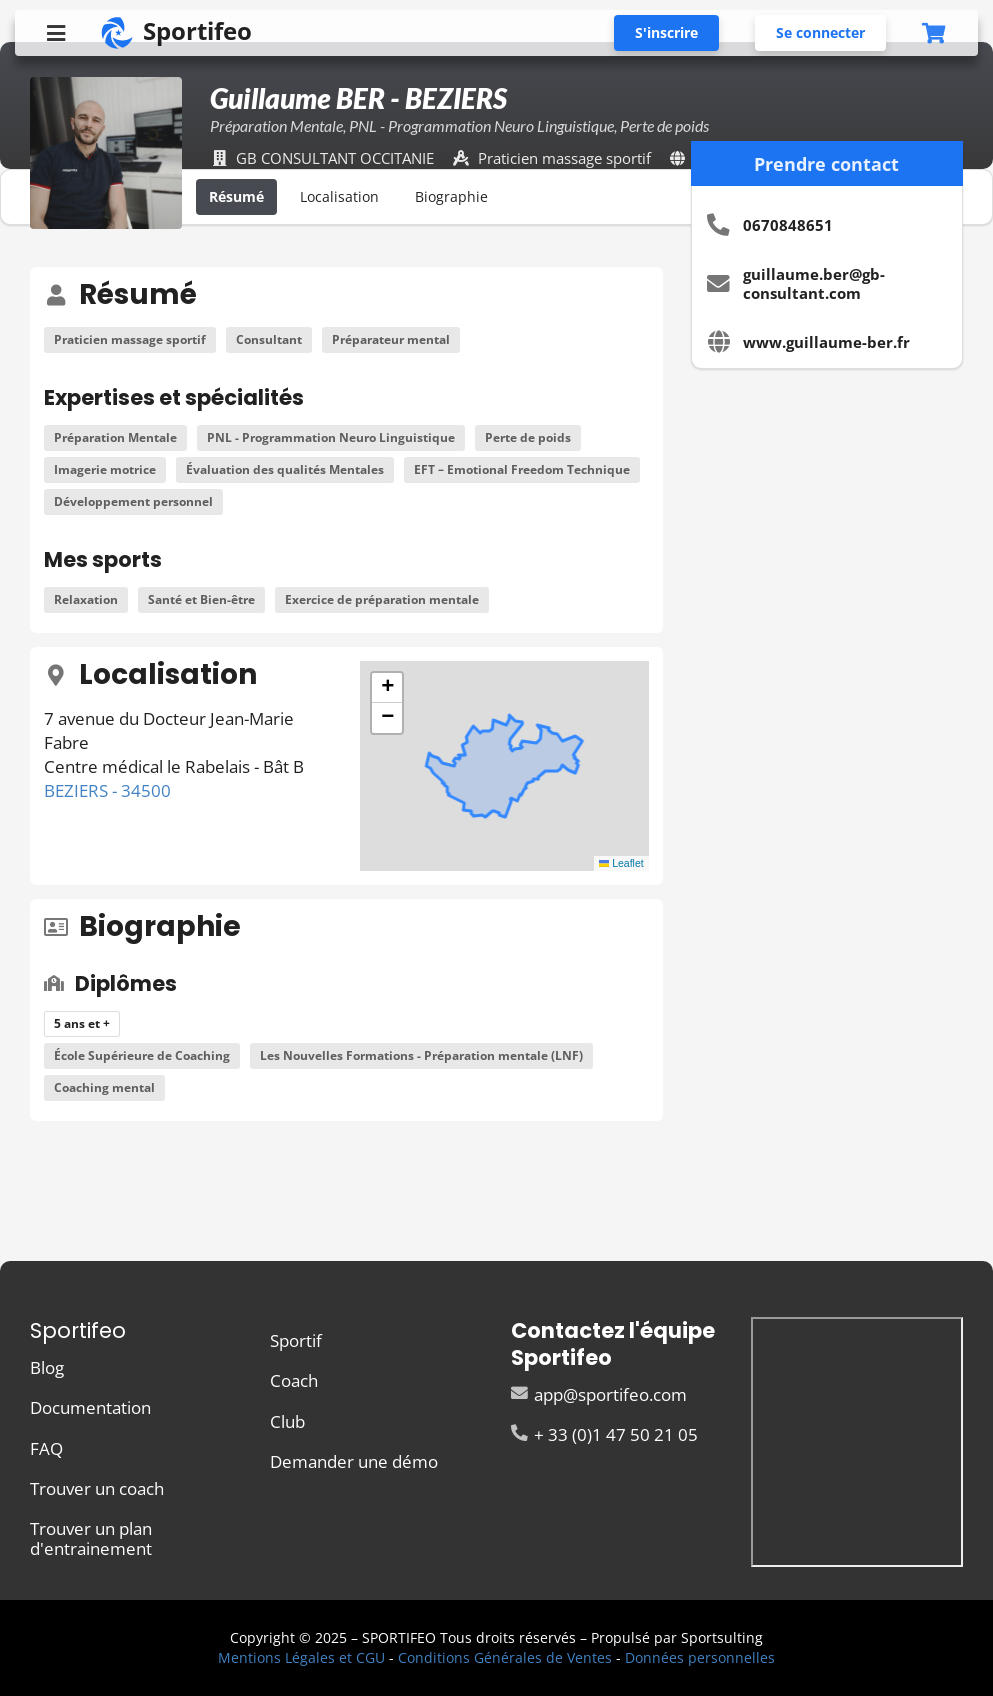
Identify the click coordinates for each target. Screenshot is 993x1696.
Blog (47, 1368)
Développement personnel (133, 501)
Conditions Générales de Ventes (505, 1657)
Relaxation (86, 599)
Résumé (236, 196)
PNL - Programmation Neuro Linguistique (331, 437)
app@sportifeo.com (599, 1395)
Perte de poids (528, 437)
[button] (387, 688)
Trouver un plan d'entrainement (91, 1537)
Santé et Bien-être (201, 599)
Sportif (296, 1341)
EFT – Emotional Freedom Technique (522, 469)
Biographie (451, 196)
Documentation (90, 1407)
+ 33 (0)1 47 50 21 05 (605, 1433)
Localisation (339, 196)
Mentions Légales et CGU (301, 1657)
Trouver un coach (97, 1488)
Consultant (269, 339)
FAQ (46, 1448)
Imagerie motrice (105, 469)
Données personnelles (700, 1657)
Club (287, 1421)
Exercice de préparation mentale (382, 599)
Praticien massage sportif (130, 339)
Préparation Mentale (115, 437)
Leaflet (621, 863)
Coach (294, 1380)
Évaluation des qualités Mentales (285, 469)
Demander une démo (354, 1460)
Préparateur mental (391, 339)
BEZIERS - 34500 (107, 790)
